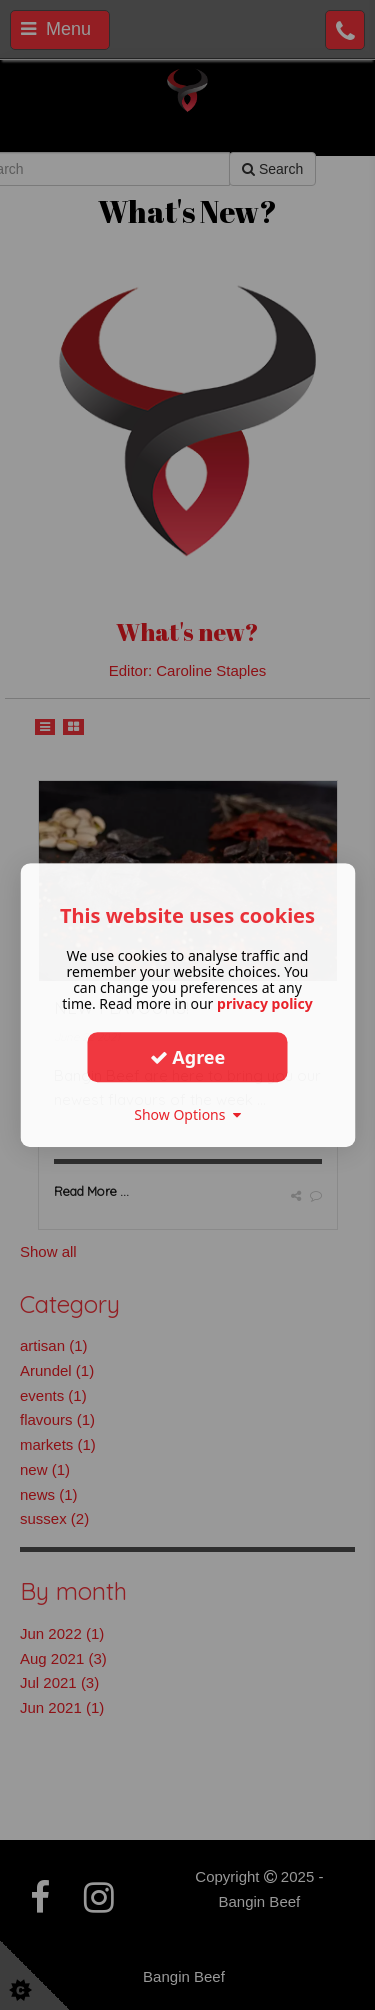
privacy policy (265, 1003)
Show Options (187, 1114)
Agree (188, 1057)
